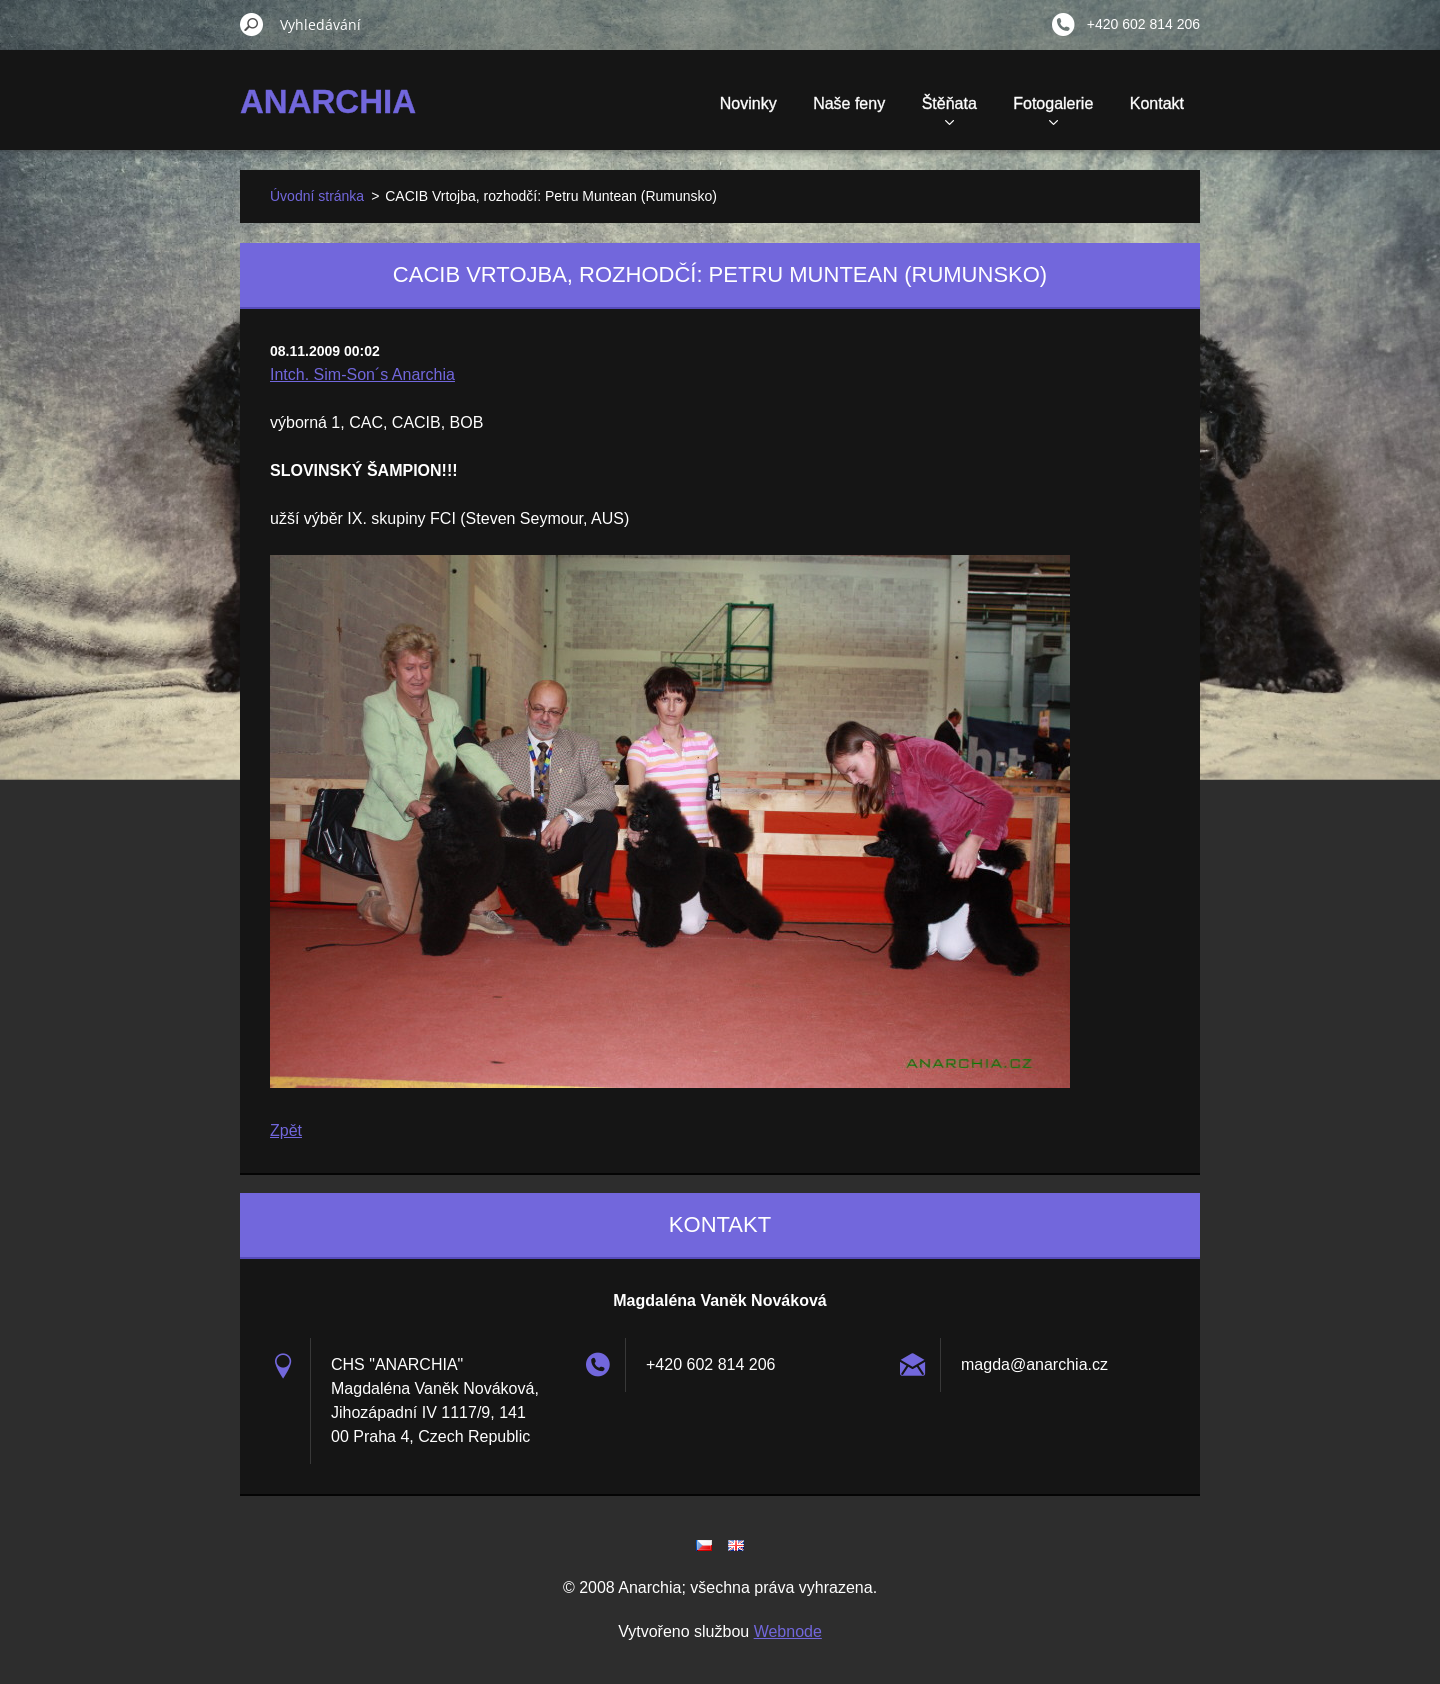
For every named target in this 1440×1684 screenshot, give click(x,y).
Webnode (788, 1631)
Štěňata (949, 110)
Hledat (252, 24)
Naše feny (849, 103)
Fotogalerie (1053, 110)
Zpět (286, 1130)
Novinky (748, 103)
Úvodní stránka (317, 196)
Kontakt (1157, 103)
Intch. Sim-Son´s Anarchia (362, 374)
